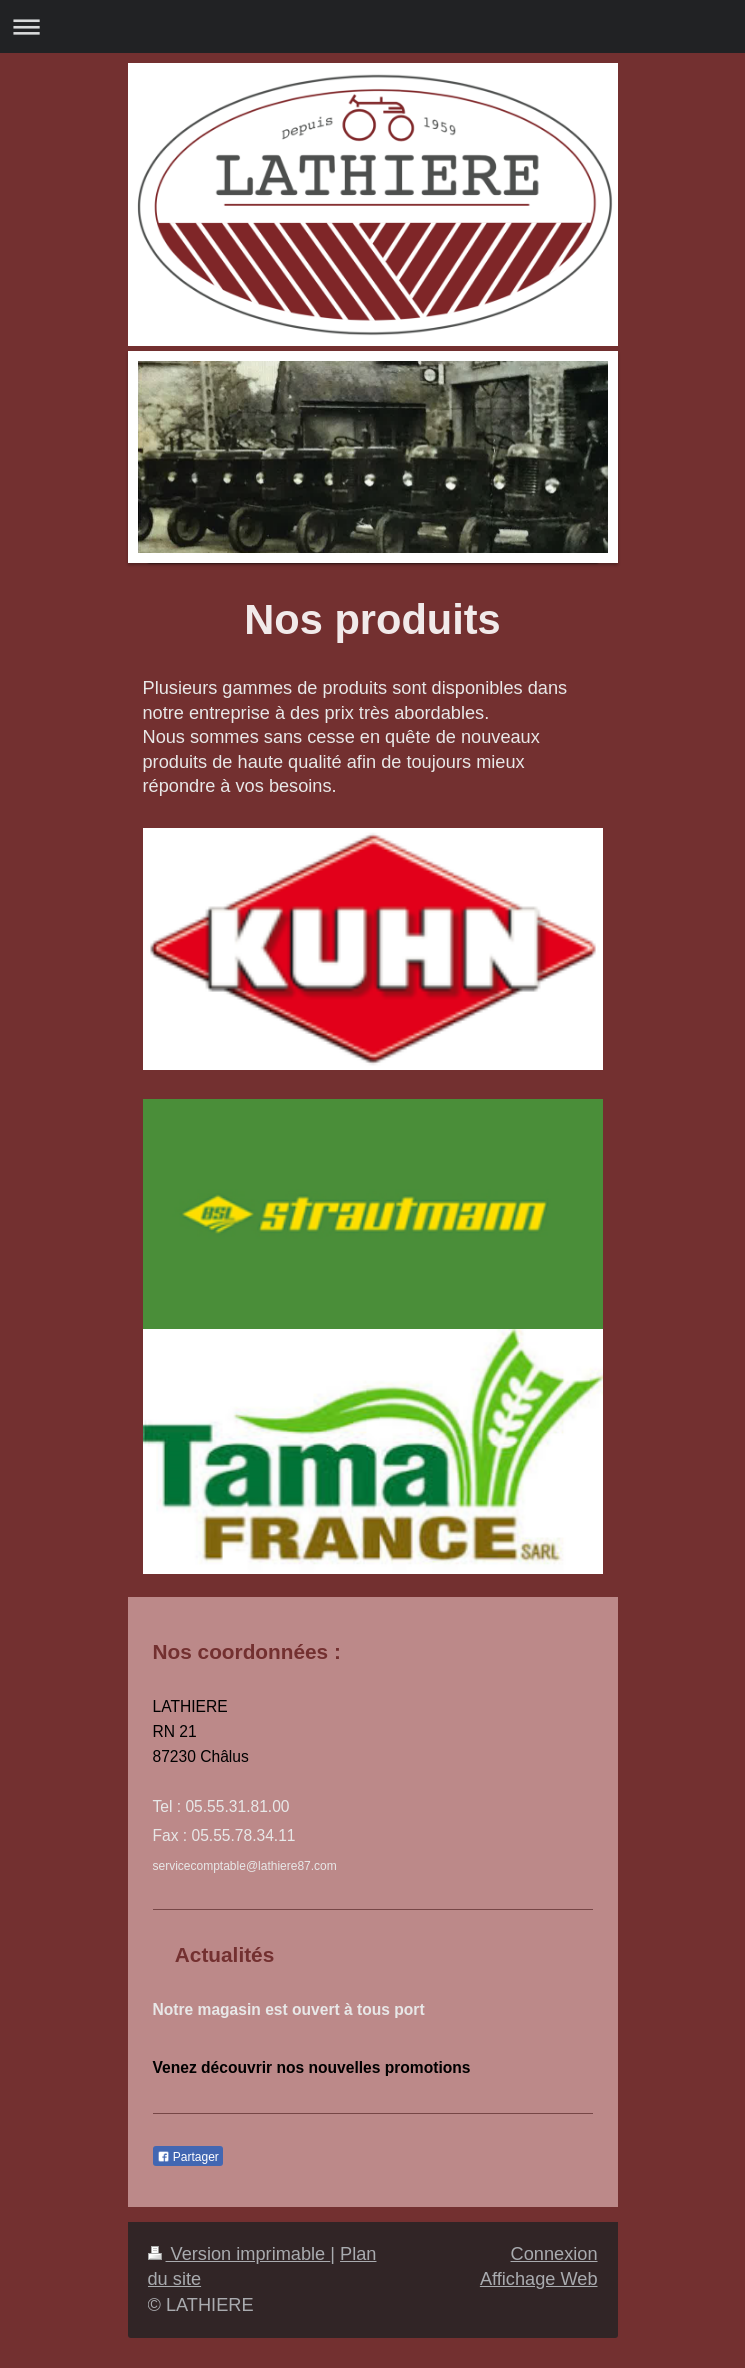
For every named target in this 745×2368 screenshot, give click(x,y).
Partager (188, 2157)
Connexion (554, 2254)
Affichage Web (539, 2279)
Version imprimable (239, 2254)
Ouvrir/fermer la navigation (372, 26)
